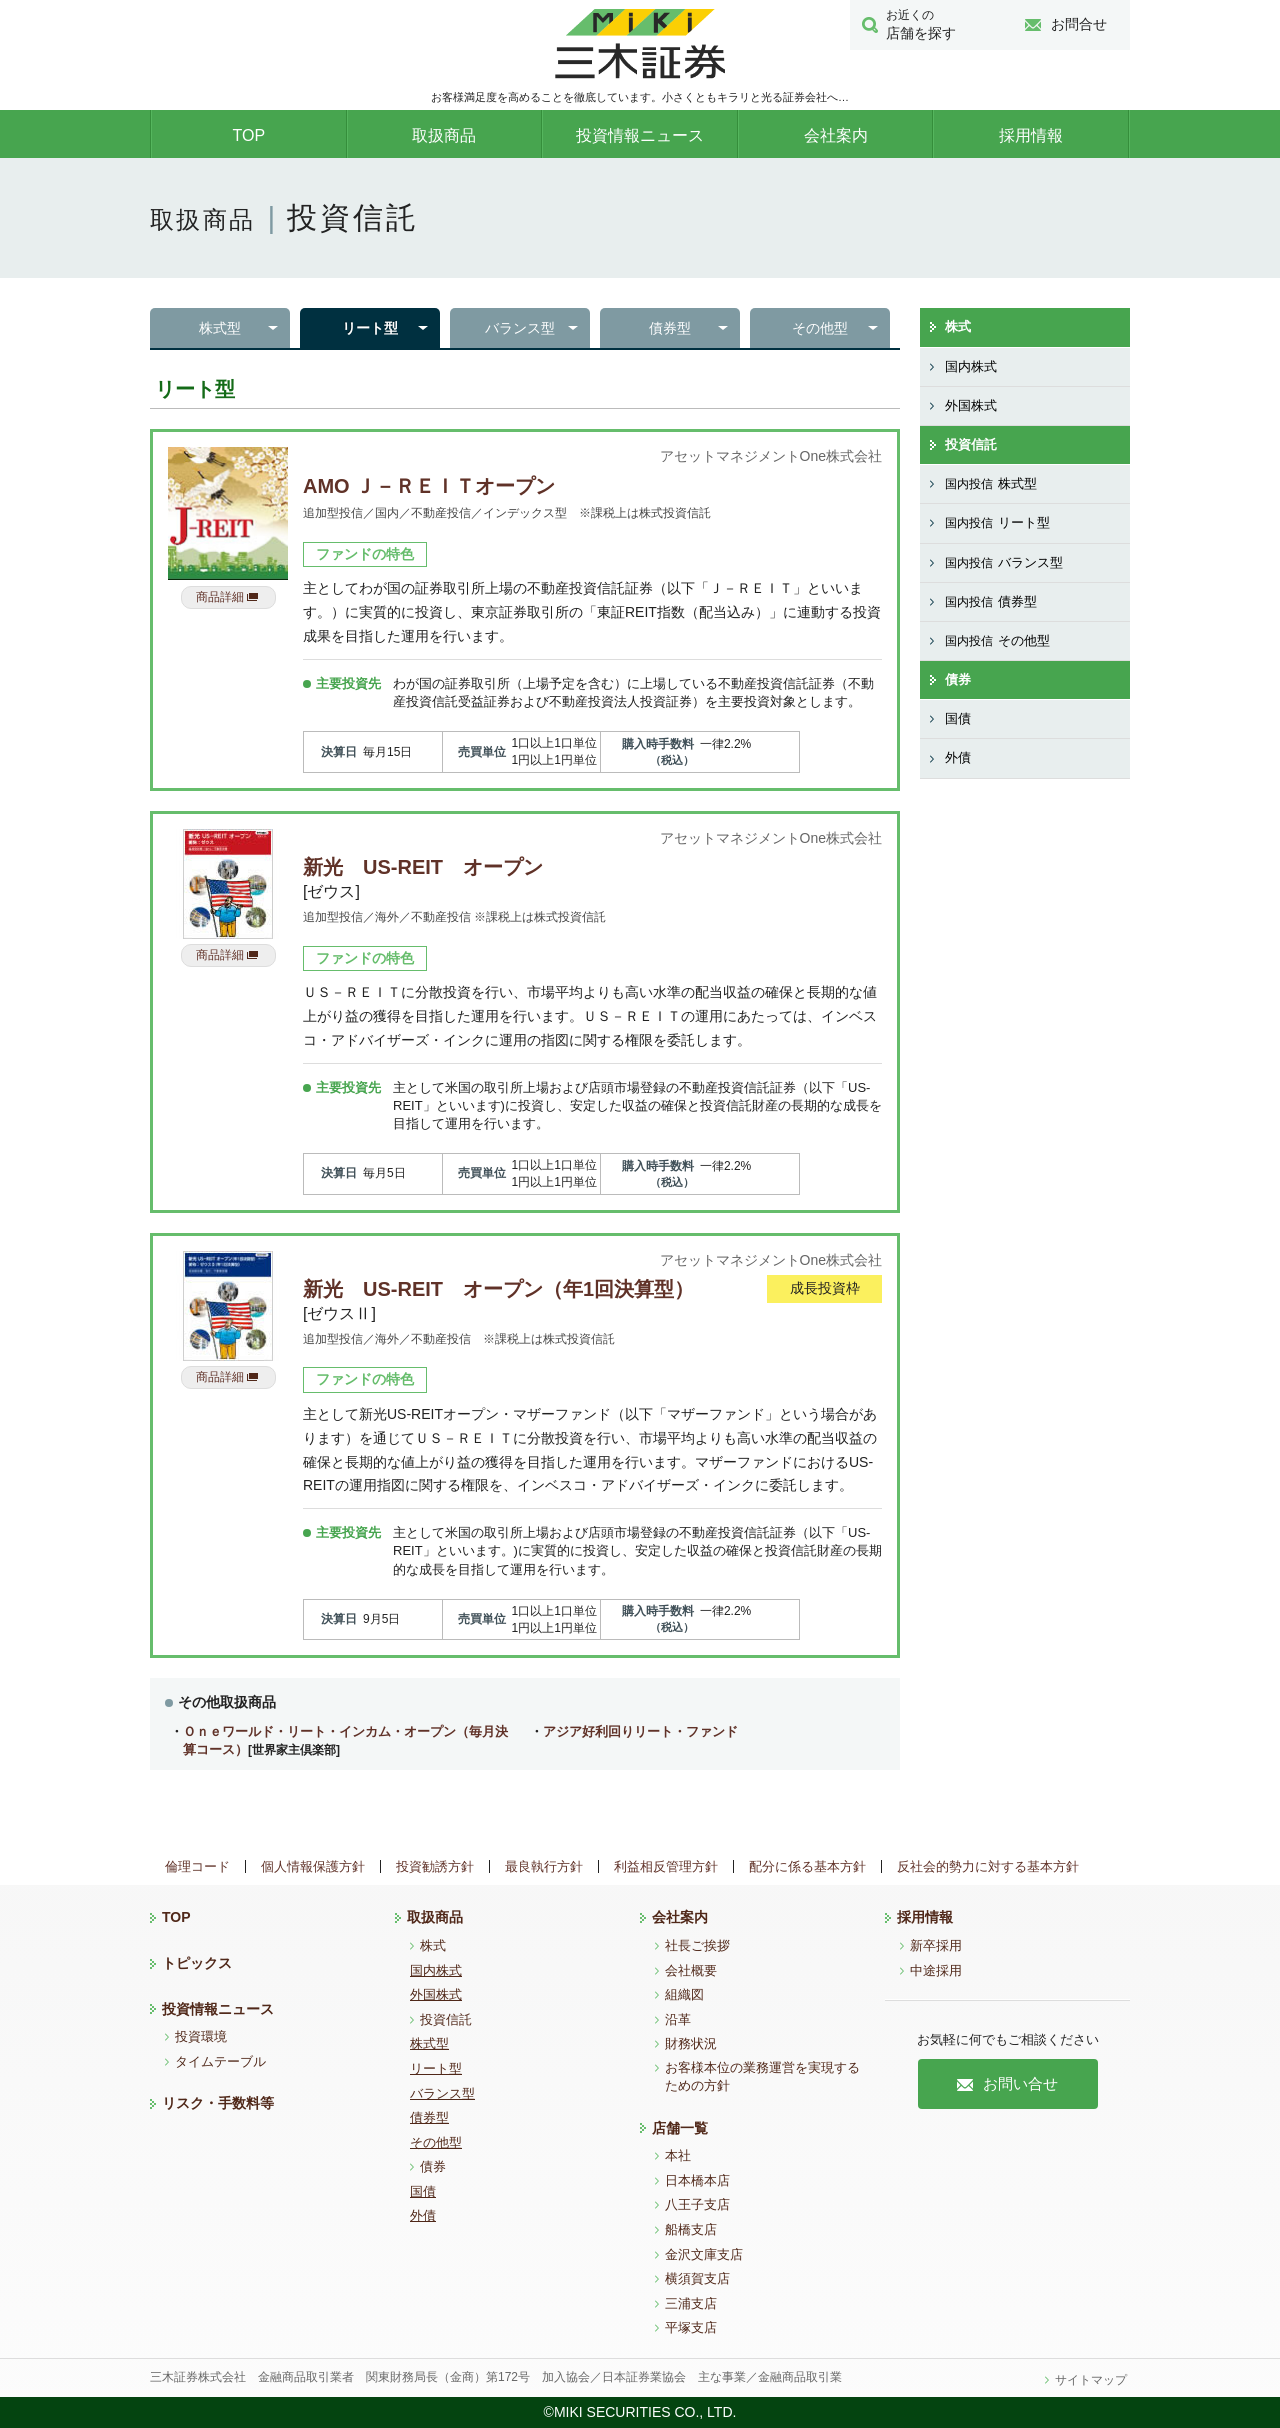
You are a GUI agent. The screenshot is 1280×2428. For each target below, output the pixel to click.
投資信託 (971, 444)
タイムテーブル (220, 2061)
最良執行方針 (544, 1866)
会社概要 (691, 1970)
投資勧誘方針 (435, 1866)
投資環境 (201, 2036)
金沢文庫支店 (704, 2254)
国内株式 (971, 366)
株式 (958, 326)
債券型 (670, 328)
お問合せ (1066, 24)
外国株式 (971, 405)
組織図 (684, 1994)
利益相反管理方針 (666, 1866)
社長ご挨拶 (697, 1945)
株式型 (220, 328)
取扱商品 (444, 135)
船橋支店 (691, 2229)
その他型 (820, 328)
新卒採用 (936, 1945)
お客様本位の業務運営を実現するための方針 (762, 2076)
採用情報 (1031, 135)
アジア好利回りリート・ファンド (640, 1731)
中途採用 (936, 1970)
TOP (248, 135)
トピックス (197, 1963)
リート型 (370, 328)
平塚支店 (691, 2327)
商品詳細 (227, 597)
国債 (958, 718)
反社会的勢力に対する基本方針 (988, 1866)
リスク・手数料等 (218, 2103)
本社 (678, 2155)
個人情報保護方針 (313, 1866)
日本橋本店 (697, 2180)
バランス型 (520, 328)
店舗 (931, 24)
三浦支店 (691, 2303)
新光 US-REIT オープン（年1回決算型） (498, 1289)
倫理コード (197, 1866)
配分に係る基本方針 (807, 1866)
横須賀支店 (697, 2278)
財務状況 (691, 2043)
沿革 (678, 2019)
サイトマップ (1091, 2380)
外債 (958, 757)
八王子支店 (697, 2204)
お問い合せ (1007, 2083)
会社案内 (836, 135)
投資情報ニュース (640, 135)
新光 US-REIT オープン (423, 867)
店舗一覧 (680, 2128)
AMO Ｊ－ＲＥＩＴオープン (429, 486)
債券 (958, 679)
